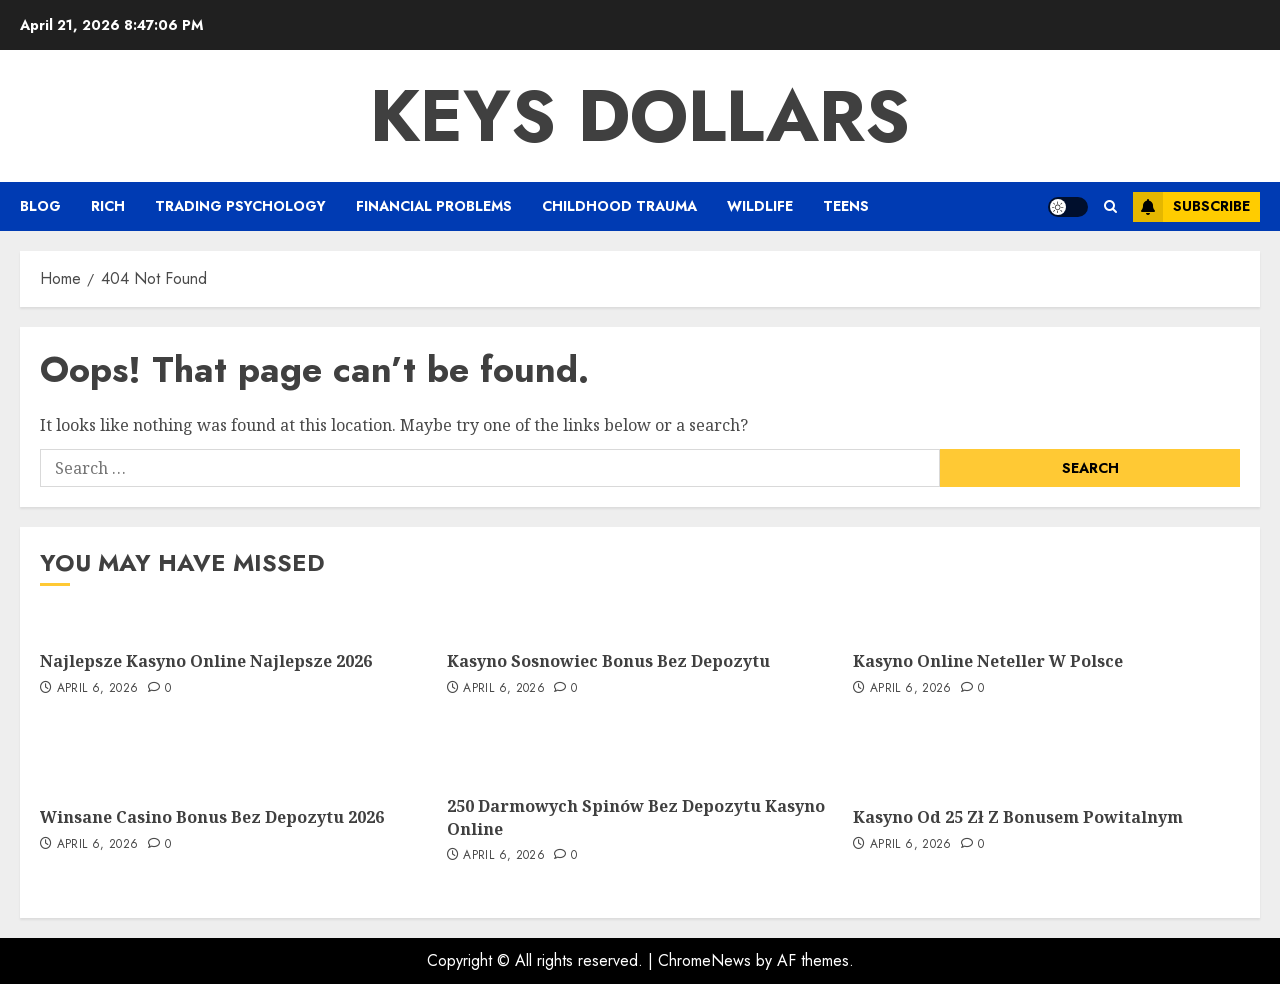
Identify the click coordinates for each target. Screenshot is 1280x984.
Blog (40, 206)
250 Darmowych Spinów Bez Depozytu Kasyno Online (636, 817)
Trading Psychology (240, 206)
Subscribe (1191, 207)
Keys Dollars (640, 116)
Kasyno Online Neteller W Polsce (988, 661)
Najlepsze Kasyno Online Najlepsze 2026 (206, 661)
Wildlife (760, 206)
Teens (846, 206)
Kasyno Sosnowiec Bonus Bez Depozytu (608, 661)
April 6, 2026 (98, 689)
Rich (108, 206)
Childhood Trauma (619, 206)
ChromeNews (704, 960)
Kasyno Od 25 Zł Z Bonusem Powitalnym (1018, 817)
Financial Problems (434, 206)
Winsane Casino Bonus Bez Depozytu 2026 (212, 817)
